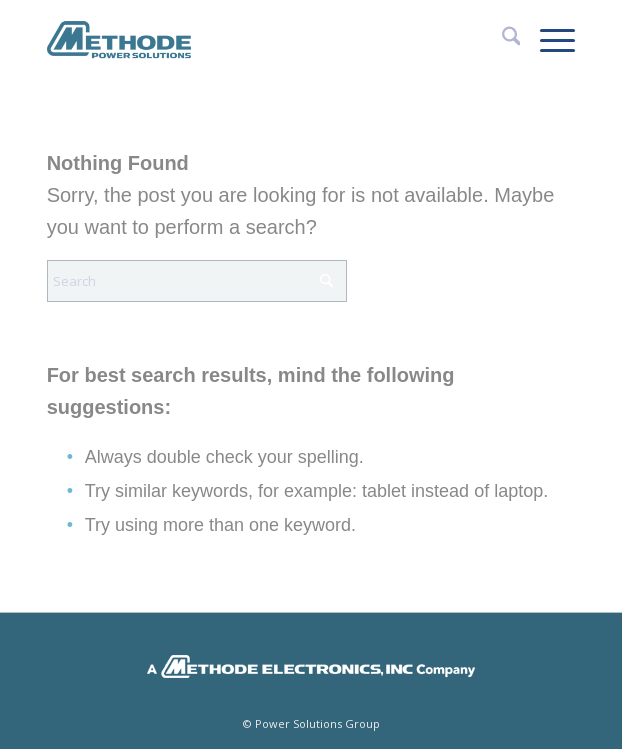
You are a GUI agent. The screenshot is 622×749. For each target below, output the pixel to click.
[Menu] (547, 40)
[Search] (501, 40)
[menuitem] (501, 40)
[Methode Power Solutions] (258, 40)
